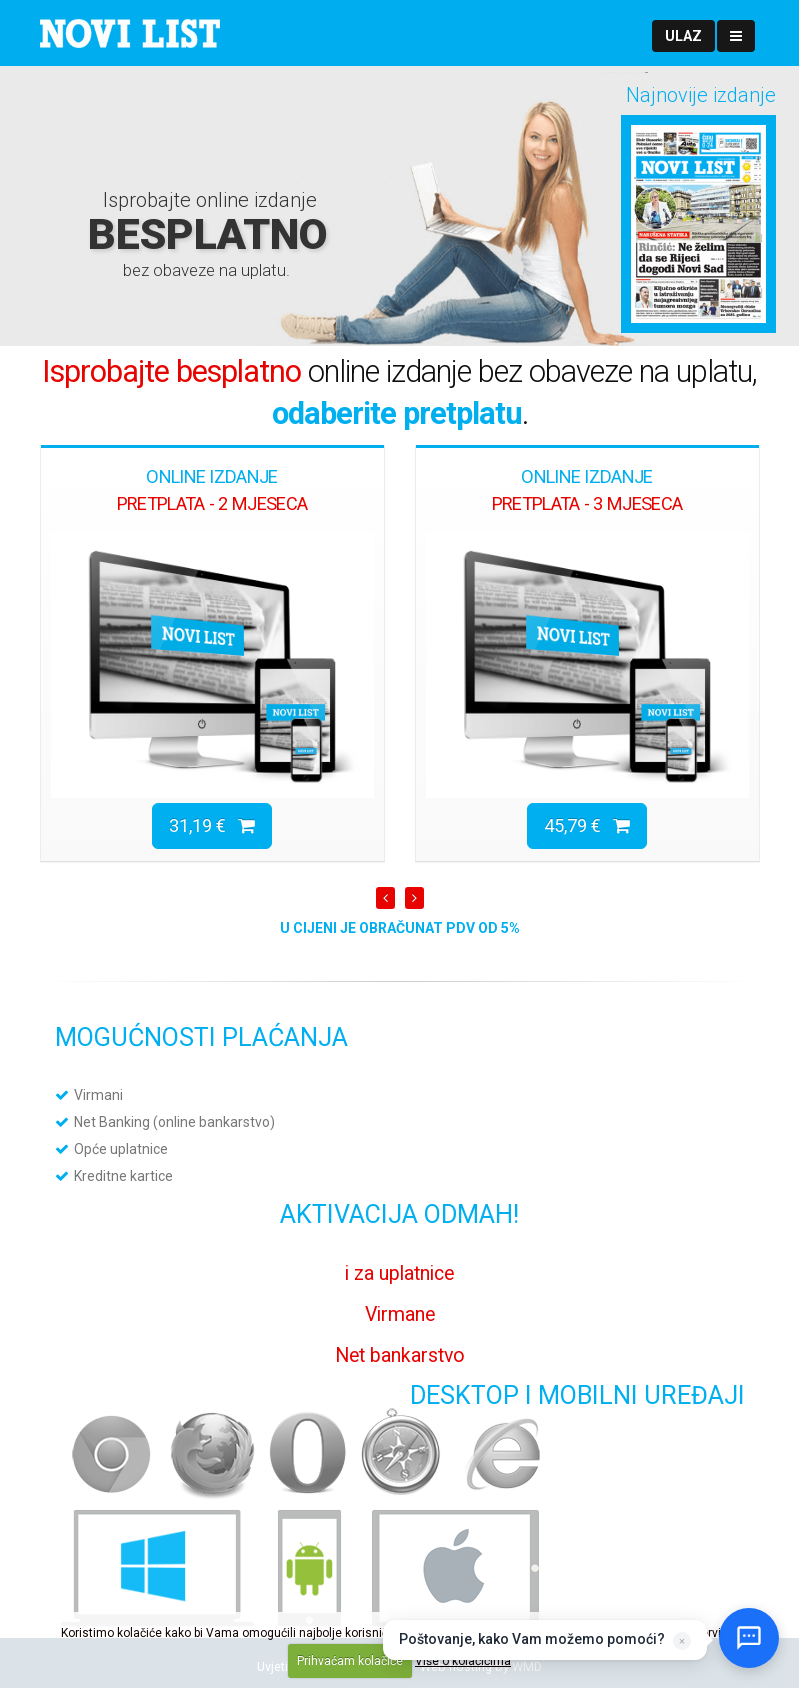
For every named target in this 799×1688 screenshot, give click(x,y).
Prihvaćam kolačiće (350, 1661)
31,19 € (212, 825)
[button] (683, 36)
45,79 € (587, 825)
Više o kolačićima (463, 1661)
